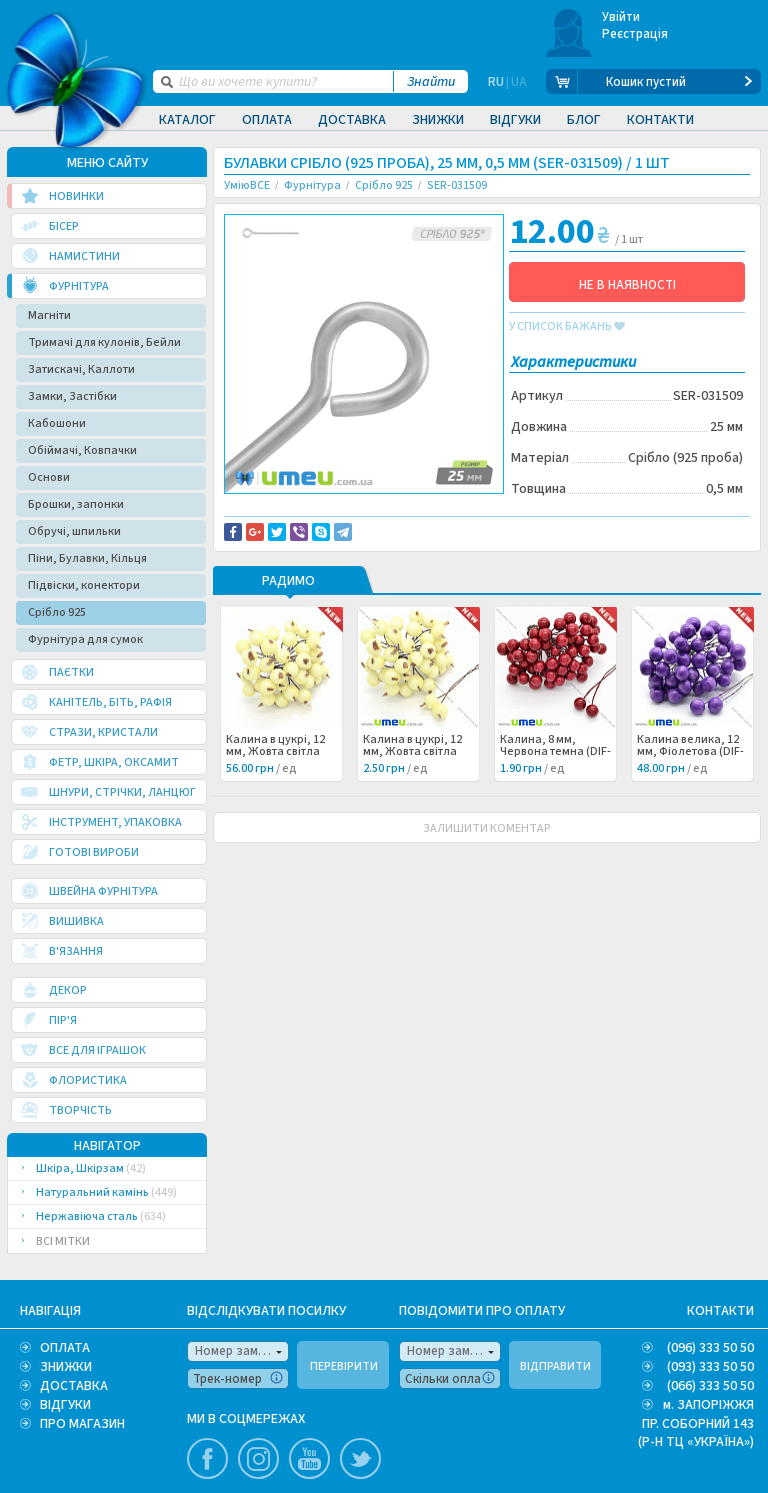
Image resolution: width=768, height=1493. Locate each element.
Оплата (267, 120)
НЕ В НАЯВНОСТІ (627, 285)
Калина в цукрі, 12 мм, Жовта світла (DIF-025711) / (412, 798)
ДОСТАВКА (74, 1386)
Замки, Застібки (72, 396)
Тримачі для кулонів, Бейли (104, 342)
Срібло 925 (57, 612)
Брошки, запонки (76, 504)
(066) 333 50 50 (710, 1386)
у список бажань (567, 327)
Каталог (187, 120)
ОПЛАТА (65, 1348)
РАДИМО (288, 628)
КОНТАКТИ (720, 1311)
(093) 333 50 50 (710, 1367)
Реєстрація (635, 34)
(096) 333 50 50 (710, 1348)
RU (496, 82)
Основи (49, 477)
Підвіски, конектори (84, 585)
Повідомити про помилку (310, 523)
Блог (584, 120)
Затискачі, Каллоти (81, 369)
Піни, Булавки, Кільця (87, 558)
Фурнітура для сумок (85, 639)
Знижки (438, 120)
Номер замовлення (242, 1351)
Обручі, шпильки (74, 531)
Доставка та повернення (309, 511)
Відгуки (515, 120)
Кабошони (57, 423)
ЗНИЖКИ (66, 1367)
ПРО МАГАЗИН (82, 1424)
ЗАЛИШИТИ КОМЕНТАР (487, 874)
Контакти (660, 120)
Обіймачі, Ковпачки (82, 450)
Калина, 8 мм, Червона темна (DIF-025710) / (555, 798)
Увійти (621, 17)
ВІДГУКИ (65, 1405)
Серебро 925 (275, 544)
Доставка (352, 120)
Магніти (49, 315)
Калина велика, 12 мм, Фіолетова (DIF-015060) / (690, 798)
